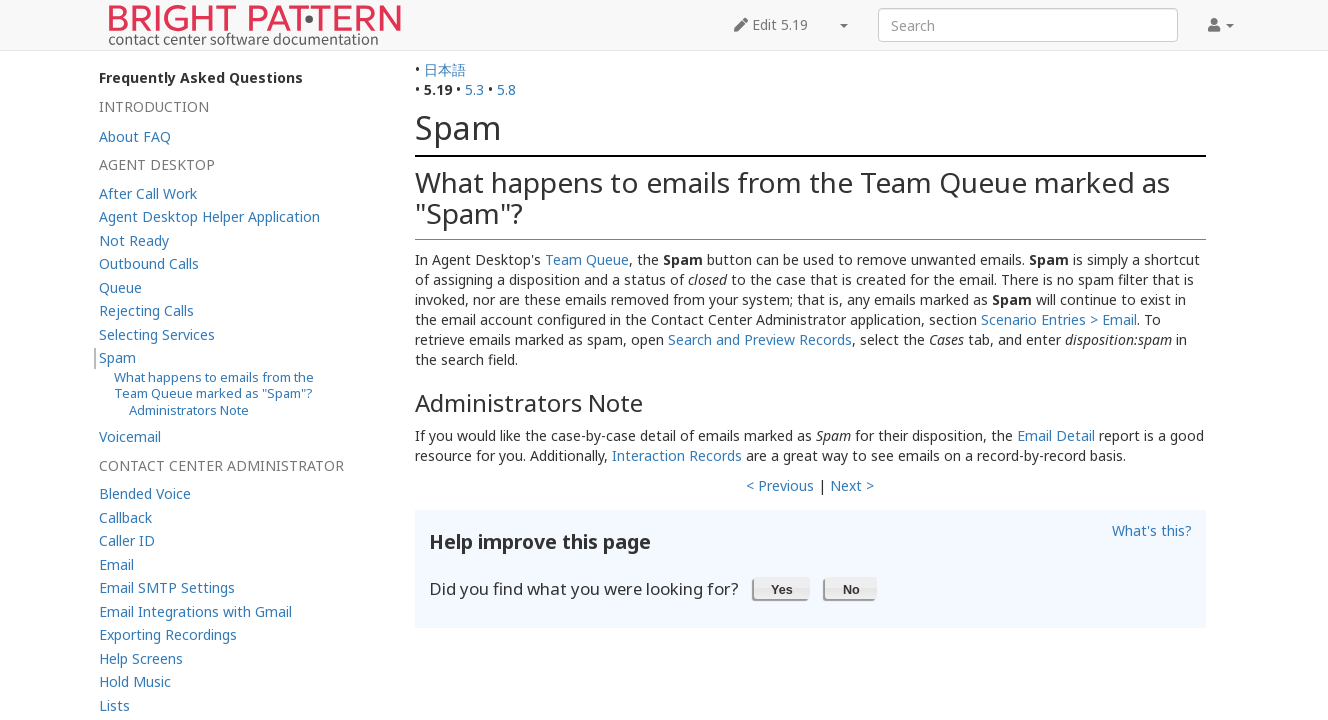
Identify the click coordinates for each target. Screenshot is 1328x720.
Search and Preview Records (760, 339)
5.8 (506, 89)
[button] (782, 588)
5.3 (474, 89)
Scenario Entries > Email (1059, 319)
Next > (852, 485)
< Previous (780, 485)
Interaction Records (677, 455)
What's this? (1152, 530)
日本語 (445, 69)
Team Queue (587, 259)
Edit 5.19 (771, 24)
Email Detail (1056, 435)
